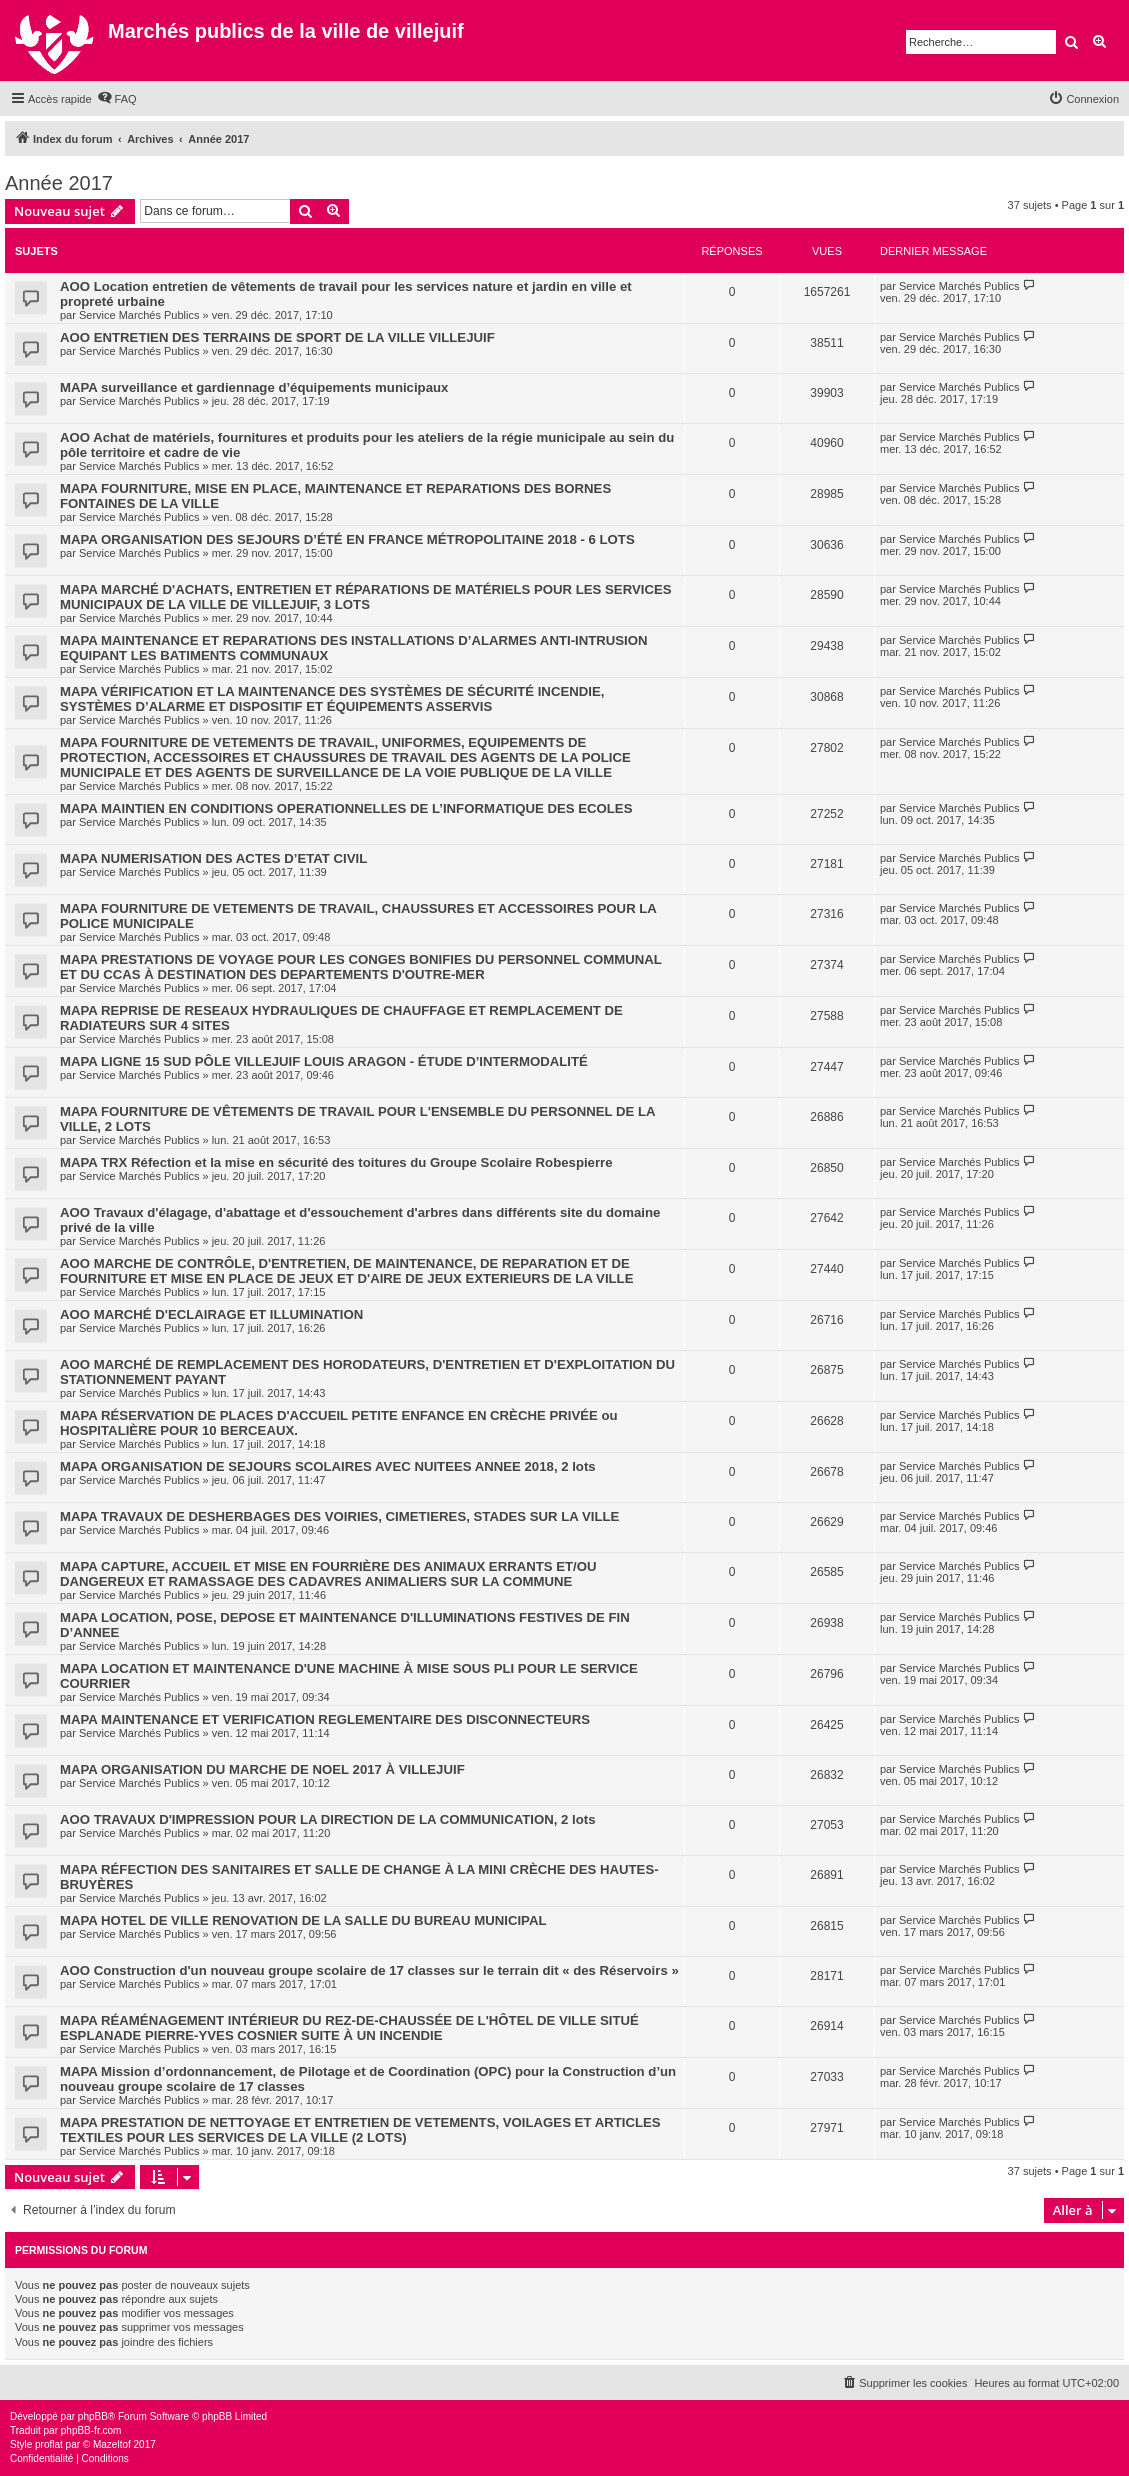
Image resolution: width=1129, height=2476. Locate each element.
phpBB (93, 2416)
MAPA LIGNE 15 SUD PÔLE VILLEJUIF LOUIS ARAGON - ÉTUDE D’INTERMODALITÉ (324, 1061)
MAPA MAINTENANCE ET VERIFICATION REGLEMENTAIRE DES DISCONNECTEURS (325, 1719)
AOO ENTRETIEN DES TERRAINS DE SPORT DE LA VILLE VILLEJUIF (277, 337)
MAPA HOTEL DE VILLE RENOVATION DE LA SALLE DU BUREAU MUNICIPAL (303, 1920)
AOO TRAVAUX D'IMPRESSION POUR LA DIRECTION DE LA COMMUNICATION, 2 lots (328, 1819)
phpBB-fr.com (91, 2430)
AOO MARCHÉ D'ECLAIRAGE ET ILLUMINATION (211, 1314)
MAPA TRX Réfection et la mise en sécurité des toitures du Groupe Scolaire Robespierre (336, 1162)
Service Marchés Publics (139, 315)
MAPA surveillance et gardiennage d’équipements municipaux (254, 387)
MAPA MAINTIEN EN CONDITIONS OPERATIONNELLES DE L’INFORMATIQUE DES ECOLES (346, 808)
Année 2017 (59, 183)
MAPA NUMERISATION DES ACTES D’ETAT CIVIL (213, 858)
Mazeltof (112, 2444)
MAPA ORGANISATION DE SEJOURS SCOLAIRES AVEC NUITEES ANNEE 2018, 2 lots (328, 1466)
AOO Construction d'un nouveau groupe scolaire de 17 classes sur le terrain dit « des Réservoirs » (369, 1970)
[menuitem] (117, 99)
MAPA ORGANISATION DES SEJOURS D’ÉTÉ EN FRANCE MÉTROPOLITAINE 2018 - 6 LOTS (347, 539)
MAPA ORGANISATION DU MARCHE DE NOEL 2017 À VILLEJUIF (262, 1769)
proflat (49, 2444)
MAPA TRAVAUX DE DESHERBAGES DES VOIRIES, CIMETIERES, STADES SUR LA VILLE (339, 1516)
